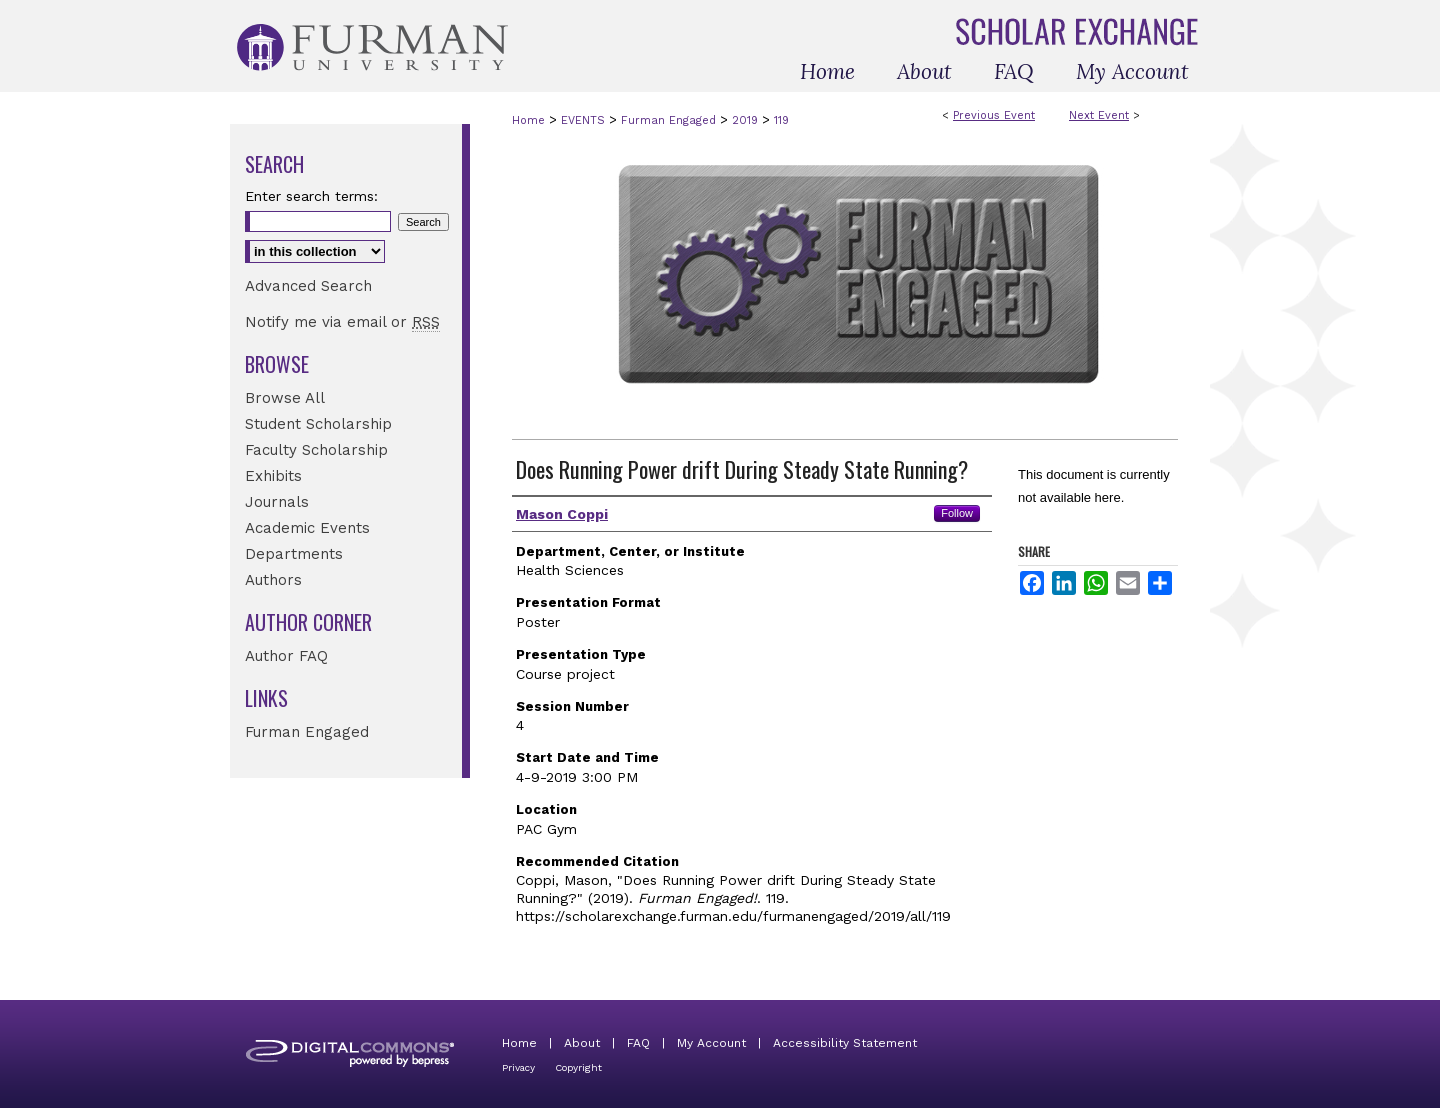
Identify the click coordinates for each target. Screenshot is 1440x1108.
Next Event (1099, 115)
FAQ (638, 1043)
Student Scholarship (318, 424)
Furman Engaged (670, 120)
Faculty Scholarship (316, 450)
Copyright (578, 1067)
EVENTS (585, 120)
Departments (294, 554)
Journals (277, 502)
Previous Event (994, 115)
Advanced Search (308, 286)
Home (528, 120)
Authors (273, 580)
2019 (747, 120)
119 (781, 120)
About (582, 1043)
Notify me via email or (342, 322)
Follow (957, 513)
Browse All (285, 398)
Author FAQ (286, 656)
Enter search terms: (311, 196)
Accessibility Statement (845, 1043)
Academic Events (307, 528)
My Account (711, 1043)
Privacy (518, 1067)
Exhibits (273, 476)
